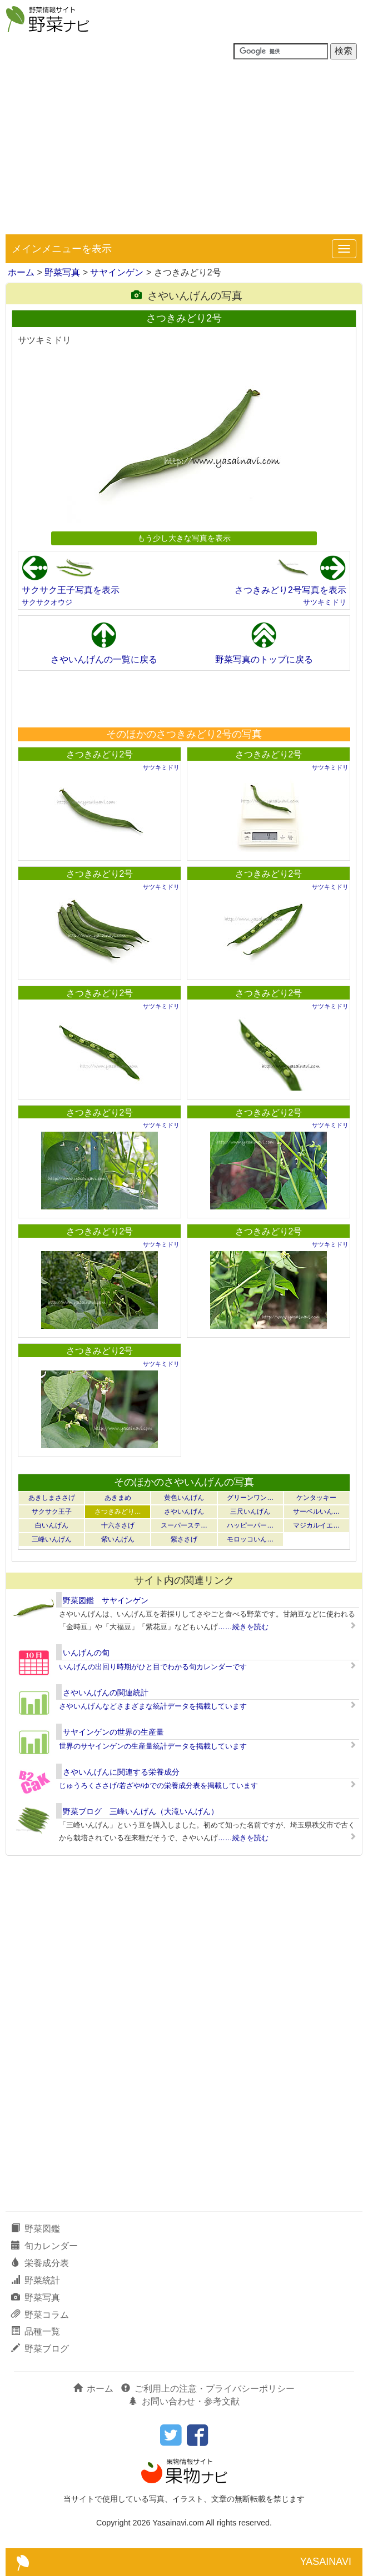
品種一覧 (35, 2331)
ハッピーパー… (250, 1525)
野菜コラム (40, 2314)
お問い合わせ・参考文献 (184, 2401)
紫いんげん (118, 1539)
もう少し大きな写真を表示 (184, 538)
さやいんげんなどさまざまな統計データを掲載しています (153, 1706)
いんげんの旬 (86, 1652)
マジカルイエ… (316, 1525)
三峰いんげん (52, 1539)
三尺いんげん (250, 1511)
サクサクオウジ (47, 602)
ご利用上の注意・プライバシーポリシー (208, 2388)
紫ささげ (184, 1539)
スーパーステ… (184, 1525)
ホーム (21, 272)
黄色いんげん (184, 1498)
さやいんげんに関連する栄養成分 (121, 1771)
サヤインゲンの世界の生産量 (113, 1732)
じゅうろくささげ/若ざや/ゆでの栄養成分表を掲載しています (158, 1785)
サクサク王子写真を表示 (71, 590)
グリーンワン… (250, 1498)
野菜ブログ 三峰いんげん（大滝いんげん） (140, 1811)
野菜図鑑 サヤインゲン (105, 1600)
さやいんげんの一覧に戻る (104, 659)
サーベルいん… (316, 1511)
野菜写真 (62, 272)
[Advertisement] (184, 151)
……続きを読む (243, 1627)
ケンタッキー (316, 1498)
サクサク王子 (52, 1511)
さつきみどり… (118, 1511)
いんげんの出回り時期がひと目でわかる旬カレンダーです (153, 1667)
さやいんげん (184, 1511)
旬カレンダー (44, 2246)
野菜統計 (35, 2280)
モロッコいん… (250, 1539)
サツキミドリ (324, 602)
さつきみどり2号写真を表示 (290, 590)
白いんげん (51, 1525)
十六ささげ (118, 1525)
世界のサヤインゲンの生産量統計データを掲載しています (153, 1746)
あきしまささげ (51, 1498)
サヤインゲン (116, 272)
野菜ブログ (40, 2348)
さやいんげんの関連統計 (105, 1692)
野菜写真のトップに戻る (264, 659)
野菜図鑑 (35, 2228)
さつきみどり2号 (99, 754)
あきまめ (118, 1498)
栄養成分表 (40, 2263)
